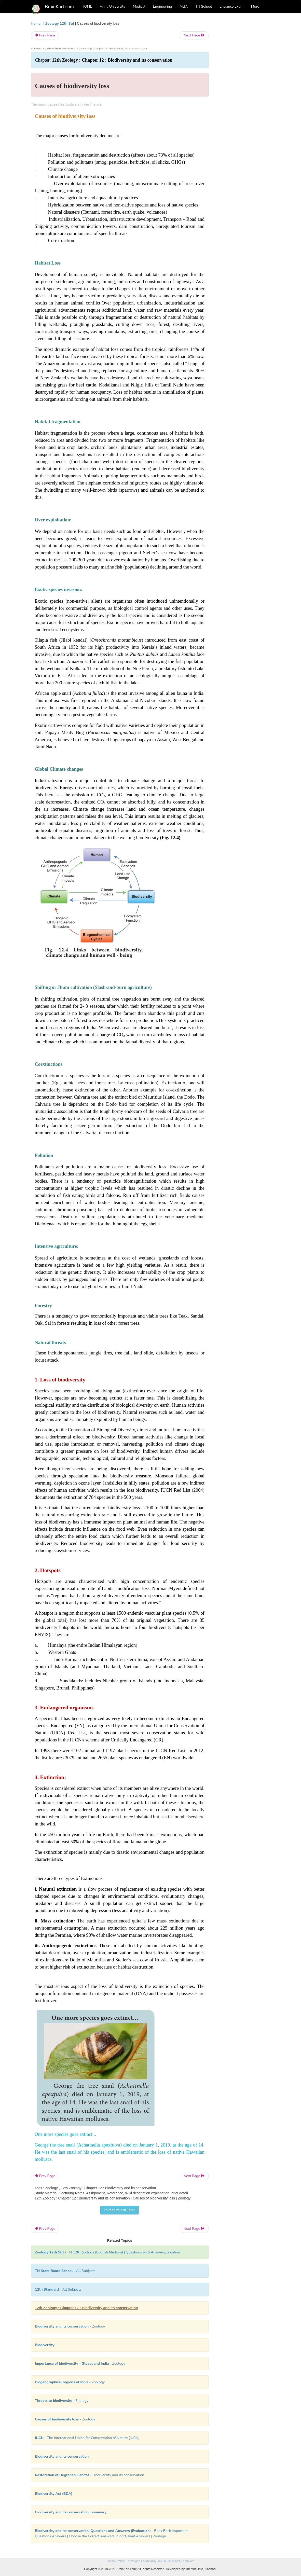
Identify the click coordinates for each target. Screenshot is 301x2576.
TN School (203, 6)
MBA (184, 6)
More (255, 6)
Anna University (112, 6)
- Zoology (70, 2326)
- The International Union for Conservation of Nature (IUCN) (87, 2437)
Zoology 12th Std (59, 23)
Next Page (194, 35)
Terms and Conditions (140, 2561)
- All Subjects (65, 2270)
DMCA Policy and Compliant (176, 2561)
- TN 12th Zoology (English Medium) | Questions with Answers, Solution (107, 2252)
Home (35, 23)
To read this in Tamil (120, 2210)
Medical (139, 6)
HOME (86, 6)
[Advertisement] (243, 97)
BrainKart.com (59, 7)
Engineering (162, 6)
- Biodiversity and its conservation (89, 2475)
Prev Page (45, 35)
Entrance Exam (231, 6)
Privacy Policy (115, 2561)
